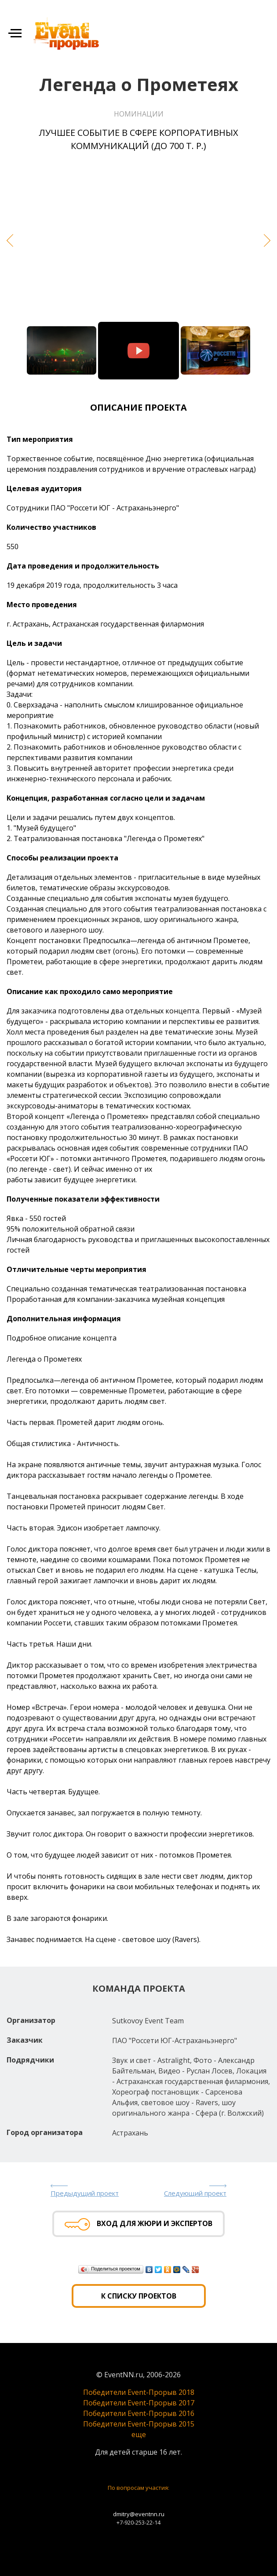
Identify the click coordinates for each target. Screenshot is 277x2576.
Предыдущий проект (85, 2193)
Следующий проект (195, 2193)
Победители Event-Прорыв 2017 (138, 2403)
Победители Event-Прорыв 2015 (138, 2424)
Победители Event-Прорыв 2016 (138, 2413)
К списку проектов (138, 2296)
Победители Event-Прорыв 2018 (138, 2392)
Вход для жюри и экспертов (138, 2224)
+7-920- (126, 2522)
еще (138, 2434)
